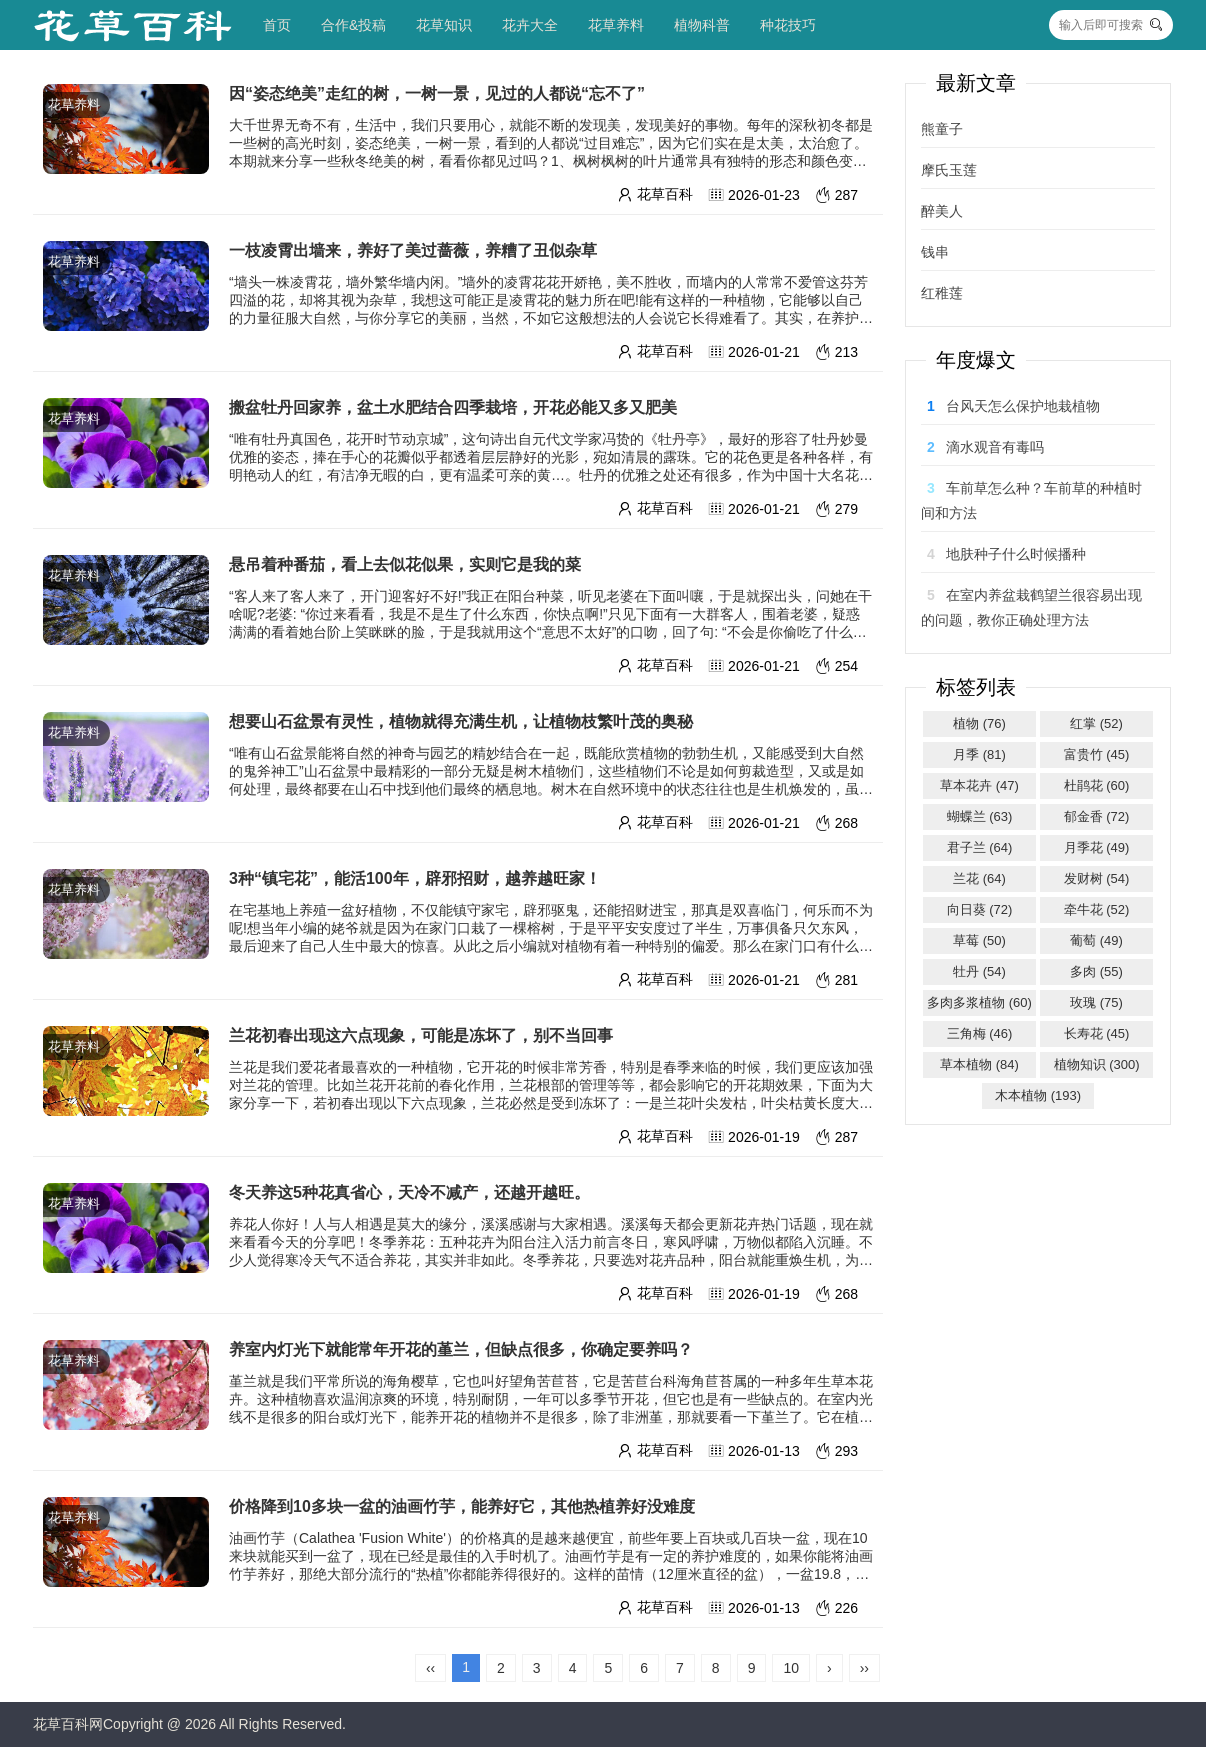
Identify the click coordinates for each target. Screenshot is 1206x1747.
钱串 (935, 252)
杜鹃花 (1097, 785)
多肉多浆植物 (979, 1002)
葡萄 (1096, 940)
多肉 (1096, 971)
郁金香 (1097, 816)
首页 (277, 25)
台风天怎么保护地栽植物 (1023, 406)
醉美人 (942, 211)
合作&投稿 (353, 25)
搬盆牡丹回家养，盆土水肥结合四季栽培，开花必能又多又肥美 (453, 407)
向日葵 (980, 909)
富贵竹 (1097, 754)
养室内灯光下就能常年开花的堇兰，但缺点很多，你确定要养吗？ (461, 1349)
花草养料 (616, 25)
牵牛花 (1097, 909)
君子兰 (980, 847)
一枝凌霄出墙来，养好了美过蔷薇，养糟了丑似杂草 (413, 250)
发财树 (1097, 878)
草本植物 (979, 1064)
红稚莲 (942, 293)
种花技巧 (788, 25)
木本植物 (1038, 1095)
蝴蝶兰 (980, 816)
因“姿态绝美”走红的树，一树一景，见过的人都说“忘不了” (437, 93)
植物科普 (702, 25)
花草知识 (444, 25)
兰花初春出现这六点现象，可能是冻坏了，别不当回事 (421, 1035)
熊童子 (942, 129)
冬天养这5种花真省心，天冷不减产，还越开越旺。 (409, 1192)
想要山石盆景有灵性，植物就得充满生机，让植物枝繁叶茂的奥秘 (461, 721)
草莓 (979, 940)
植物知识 (1097, 1064)
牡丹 (979, 971)
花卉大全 (530, 25)
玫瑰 (1096, 1002)
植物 (979, 723)
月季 (979, 754)
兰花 (979, 878)
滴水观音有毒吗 (995, 447)
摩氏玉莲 (949, 170)
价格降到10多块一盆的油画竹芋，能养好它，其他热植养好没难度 (462, 1506)
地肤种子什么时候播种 (1016, 554)
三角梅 (980, 1033)
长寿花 (1097, 1033)
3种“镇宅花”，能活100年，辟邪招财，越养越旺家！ (415, 878)
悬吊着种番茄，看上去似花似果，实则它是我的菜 (405, 564)
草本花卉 (979, 785)
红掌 (1096, 723)
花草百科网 (68, 1724)
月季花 (1097, 847)
